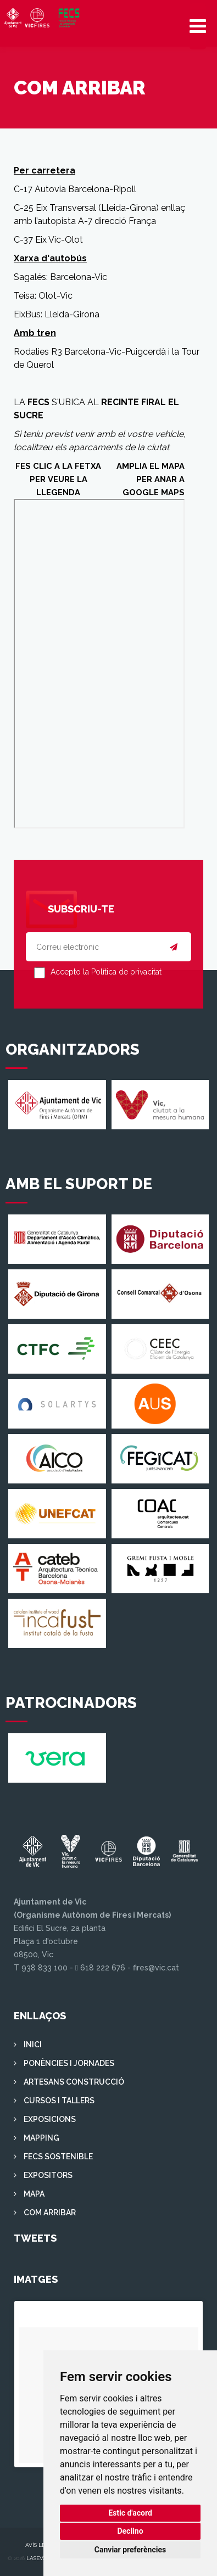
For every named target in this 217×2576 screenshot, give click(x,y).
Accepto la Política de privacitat (106, 971)
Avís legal (40, 2545)
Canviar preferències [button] (130, 2549)
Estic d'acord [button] (130, 2512)
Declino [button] (130, 2531)
